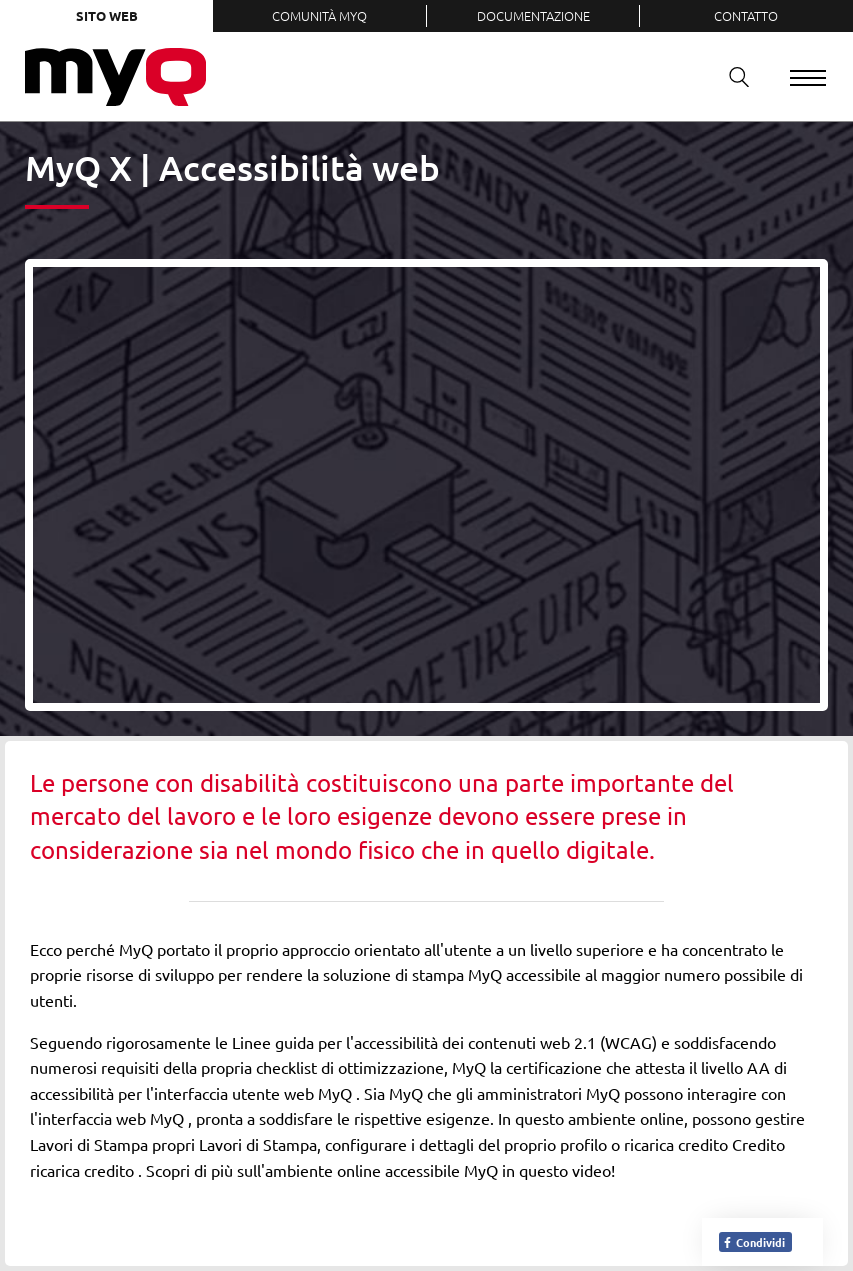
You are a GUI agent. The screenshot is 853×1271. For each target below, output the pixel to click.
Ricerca (732, 76)
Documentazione (533, 15)
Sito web (107, 15)
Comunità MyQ (319, 15)
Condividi (753, 1242)
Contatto (746, 15)
